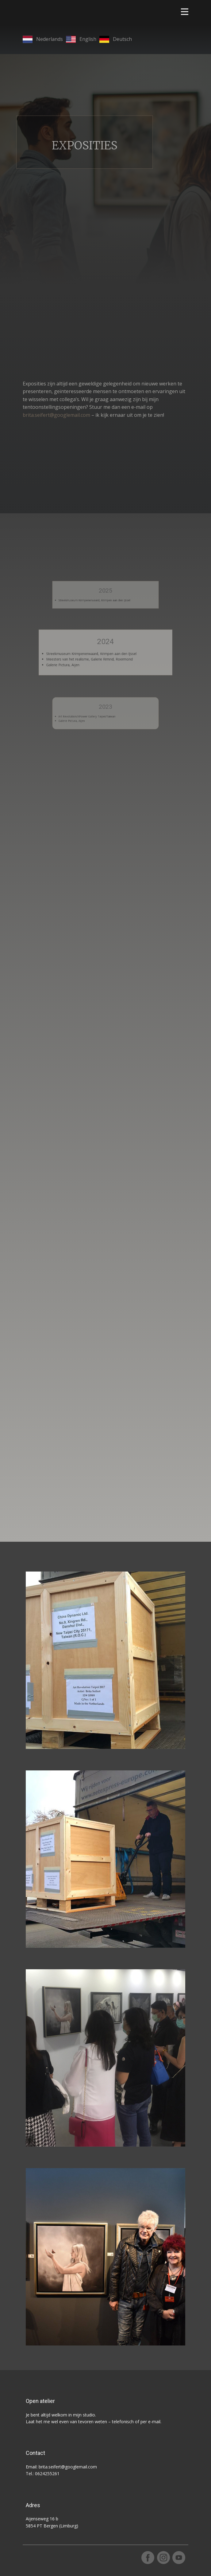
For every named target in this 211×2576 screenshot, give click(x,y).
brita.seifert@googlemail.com (56, 415)
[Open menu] (184, 12)
